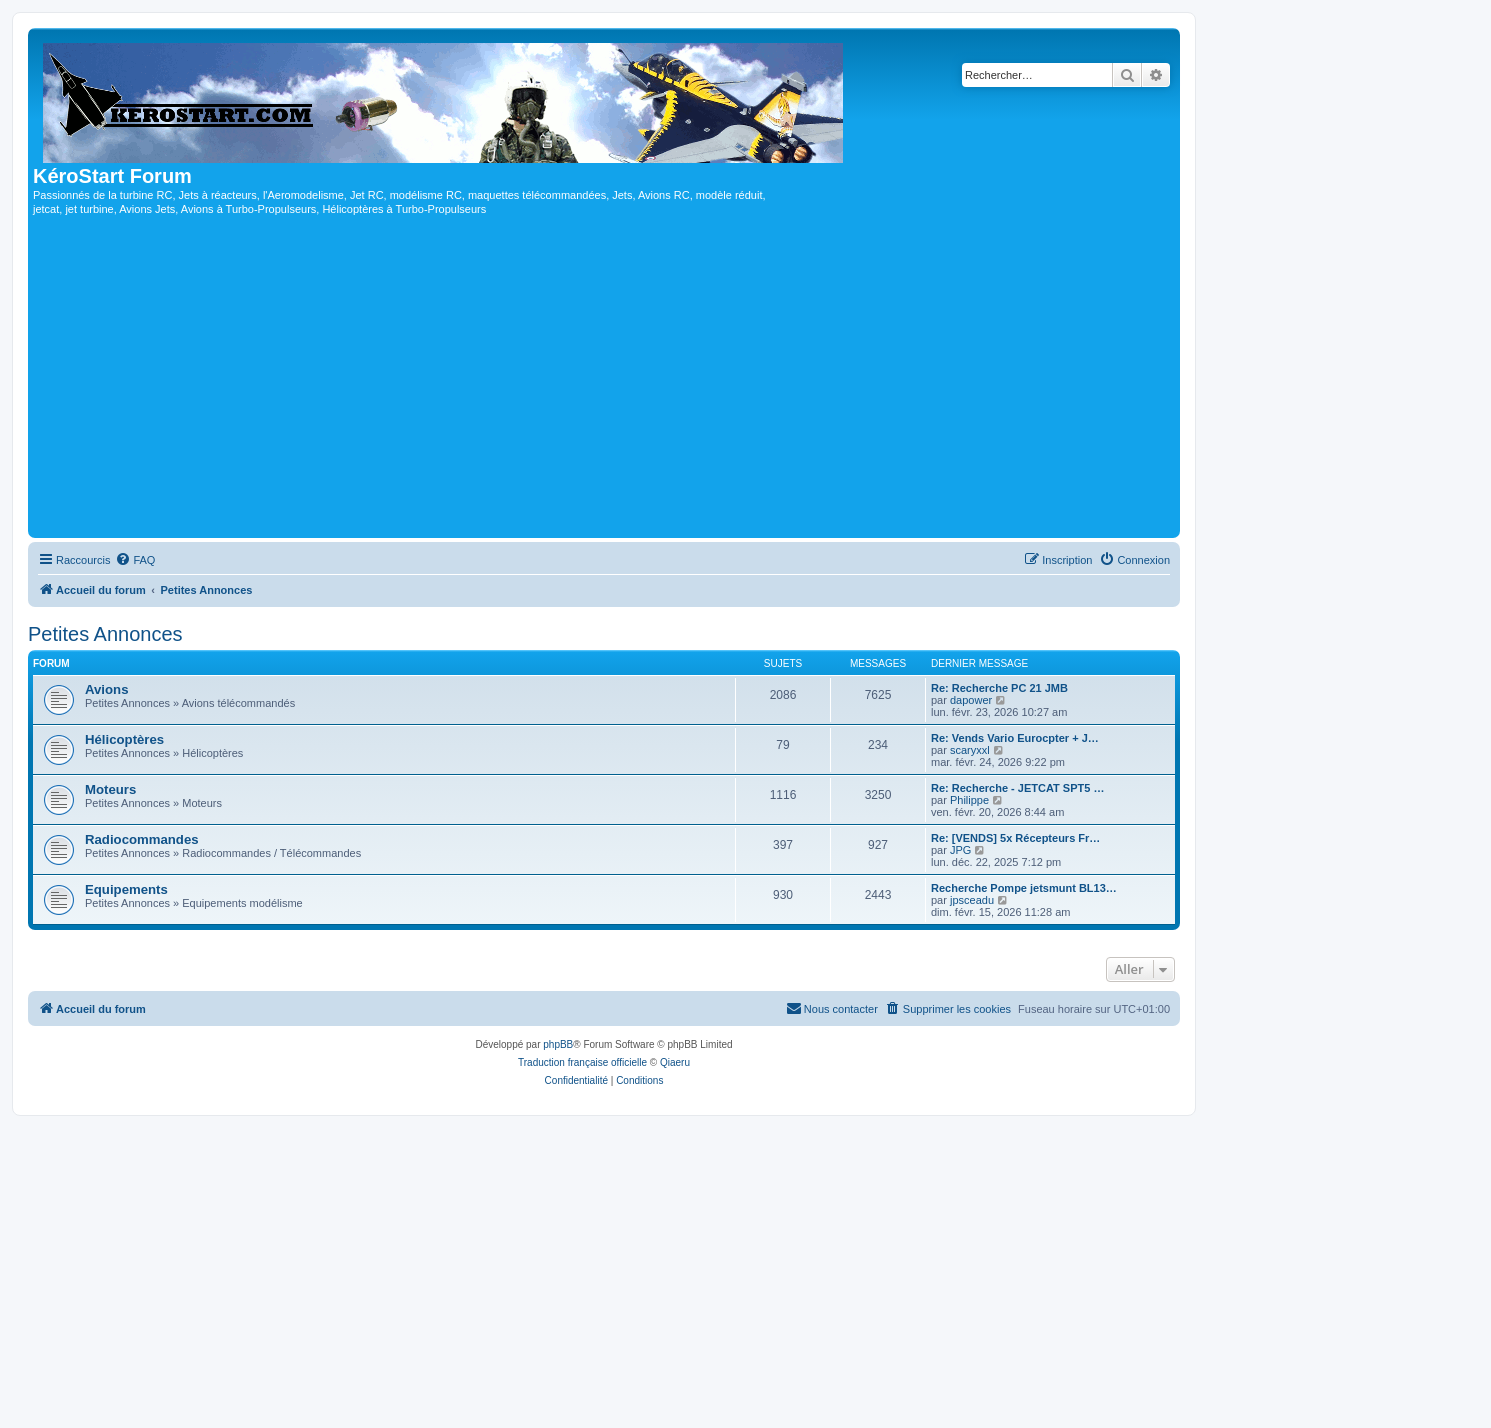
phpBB (558, 1044)
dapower (971, 700)
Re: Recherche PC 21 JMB (999, 688)
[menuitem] (135, 560)
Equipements (126, 889)
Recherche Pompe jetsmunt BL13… (1024, 888)
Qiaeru (675, 1062)
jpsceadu (972, 900)
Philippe (969, 800)
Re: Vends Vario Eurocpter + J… (1015, 738)
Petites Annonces (105, 634)
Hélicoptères (124, 739)
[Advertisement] (604, 383)
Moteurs (110, 789)
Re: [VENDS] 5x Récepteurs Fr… (1015, 838)
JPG (960, 850)
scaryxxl (970, 750)
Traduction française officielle (582, 1062)
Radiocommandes (142, 839)
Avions (106, 689)
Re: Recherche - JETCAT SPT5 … (1017, 788)
